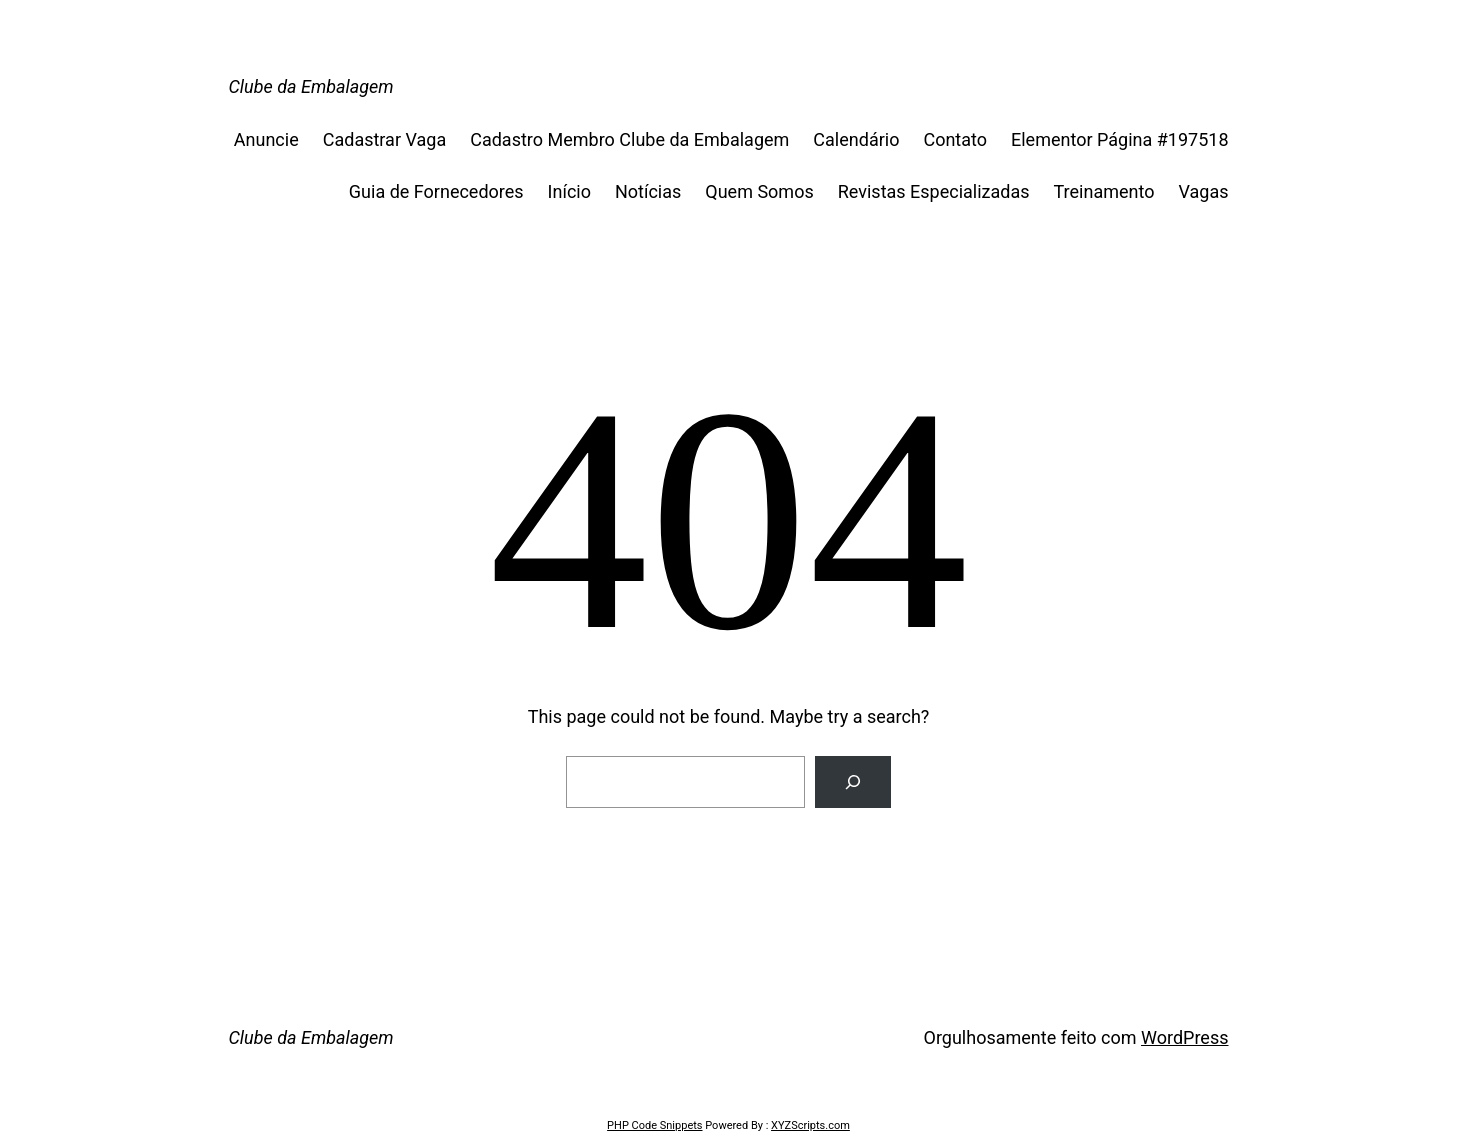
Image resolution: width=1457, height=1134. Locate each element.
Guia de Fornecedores (436, 191)
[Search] (853, 782)
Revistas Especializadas (934, 191)
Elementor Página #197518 (1119, 139)
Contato (955, 139)
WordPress (1184, 1037)
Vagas (1203, 191)
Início (569, 191)
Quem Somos (759, 191)
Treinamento (1104, 191)
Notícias (648, 191)
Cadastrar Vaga (384, 139)
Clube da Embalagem (311, 86)
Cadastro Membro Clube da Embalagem (629, 139)
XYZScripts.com (810, 1125)
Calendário (856, 139)
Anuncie (266, 139)
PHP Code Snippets (654, 1125)
